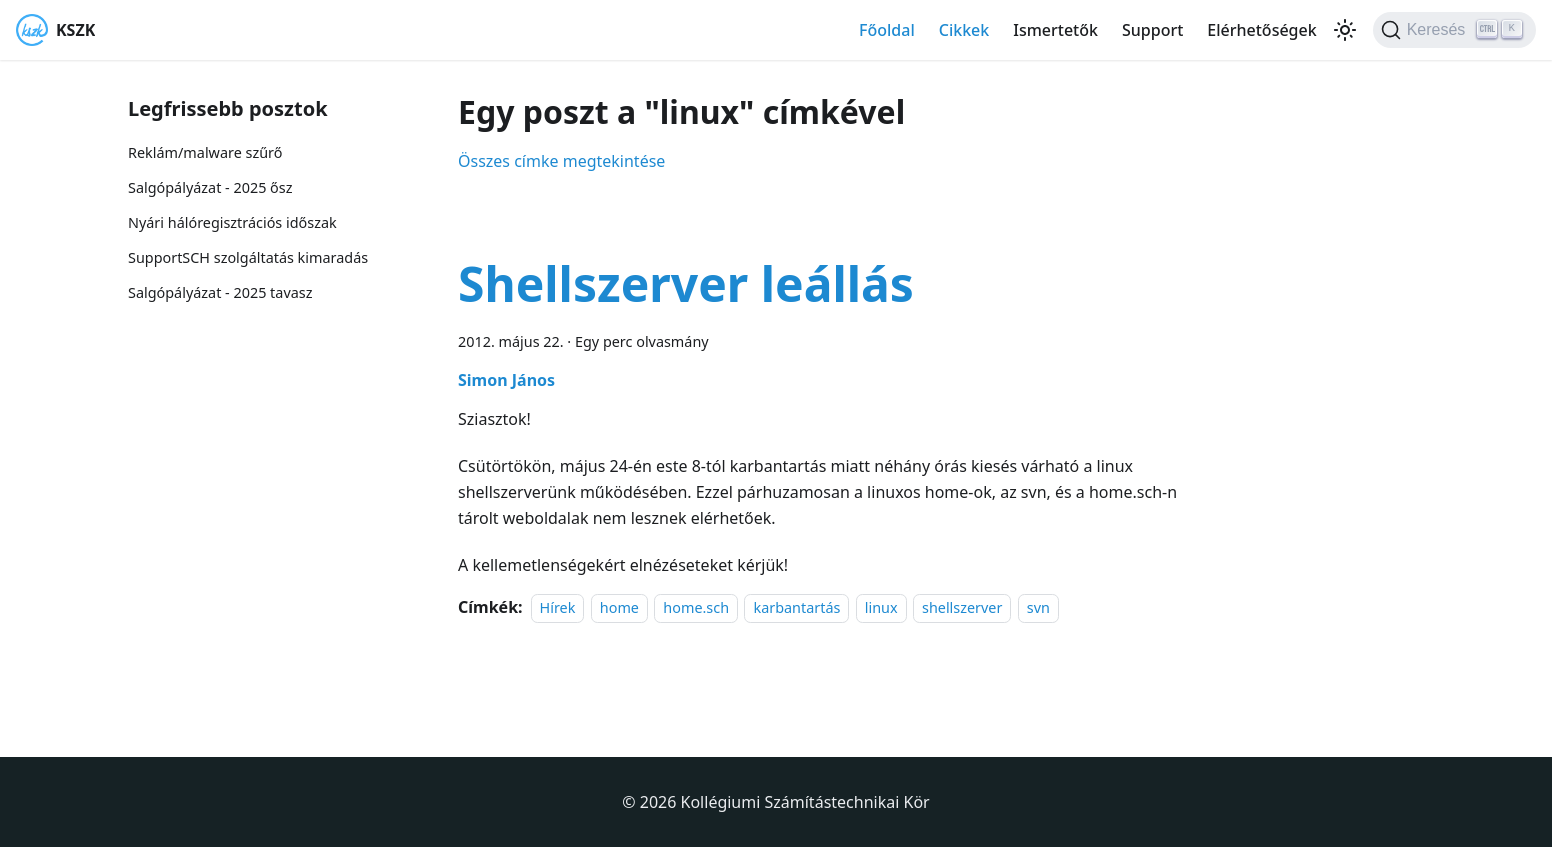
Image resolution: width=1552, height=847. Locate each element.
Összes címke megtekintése (561, 161)
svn (1038, 607)
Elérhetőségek (1261, 30)
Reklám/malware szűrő (205, 152)
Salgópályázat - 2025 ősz (210, 187)
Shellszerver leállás (686, 283)
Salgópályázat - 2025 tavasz (220, 292)
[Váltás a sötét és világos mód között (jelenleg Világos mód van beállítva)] (1345, 30)
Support (1152, 30)
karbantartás (796, 607)
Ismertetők (1055, 30)
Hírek (558, 607)
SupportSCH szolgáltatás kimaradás (248, 257)
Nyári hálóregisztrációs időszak (232, 222)
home (619, 607)
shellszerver (962, 607)
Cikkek (964, 30)
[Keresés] (1454, 30)
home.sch (696, 607)
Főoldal (887, 30)
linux (881, 607)
